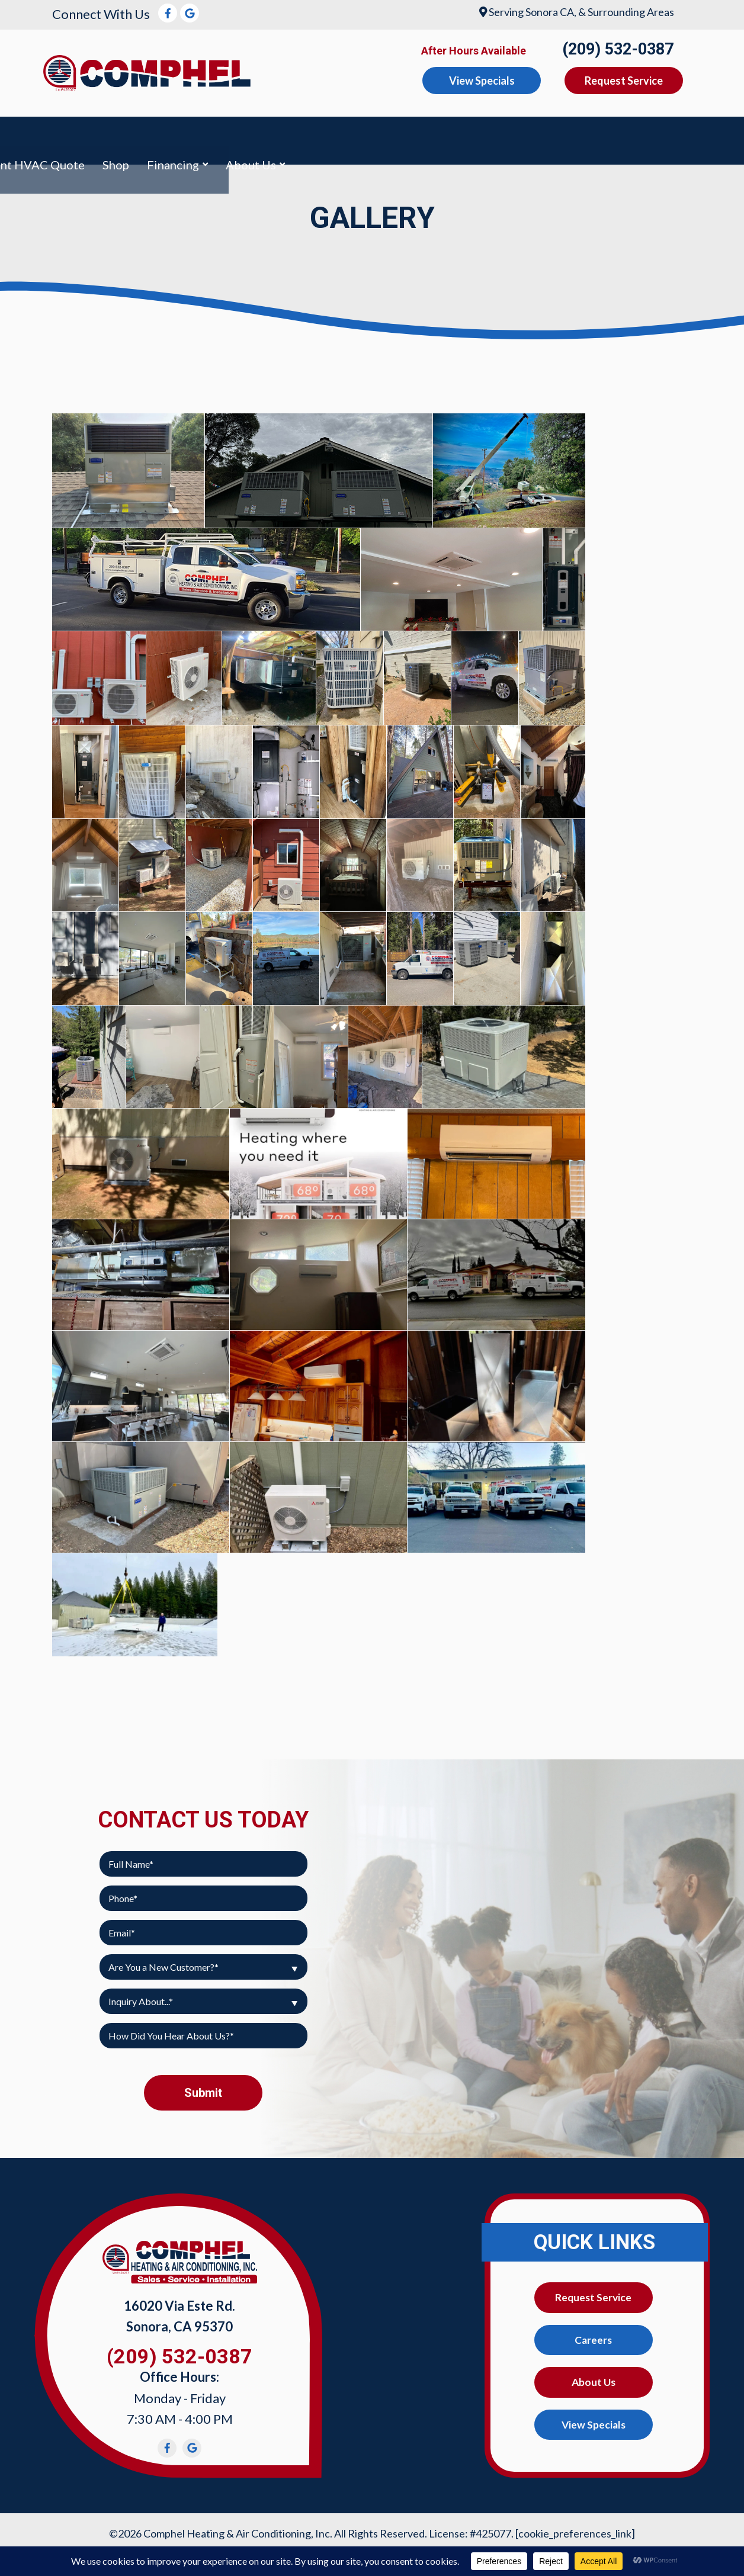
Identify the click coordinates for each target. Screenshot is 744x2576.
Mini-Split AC (404, 135)
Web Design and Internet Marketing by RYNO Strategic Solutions (372, 2539)
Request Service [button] (624, 80)
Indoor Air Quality (293, 135)
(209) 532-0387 (618, 49)
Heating (196, 135)
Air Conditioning (103, 135)
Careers (593, 2331)
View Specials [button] (482, 80)
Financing (657, 135)
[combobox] (203, 1956)
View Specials (593, 2419)
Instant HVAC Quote (514, 135)
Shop (600, 135)
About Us (593, 2375)
